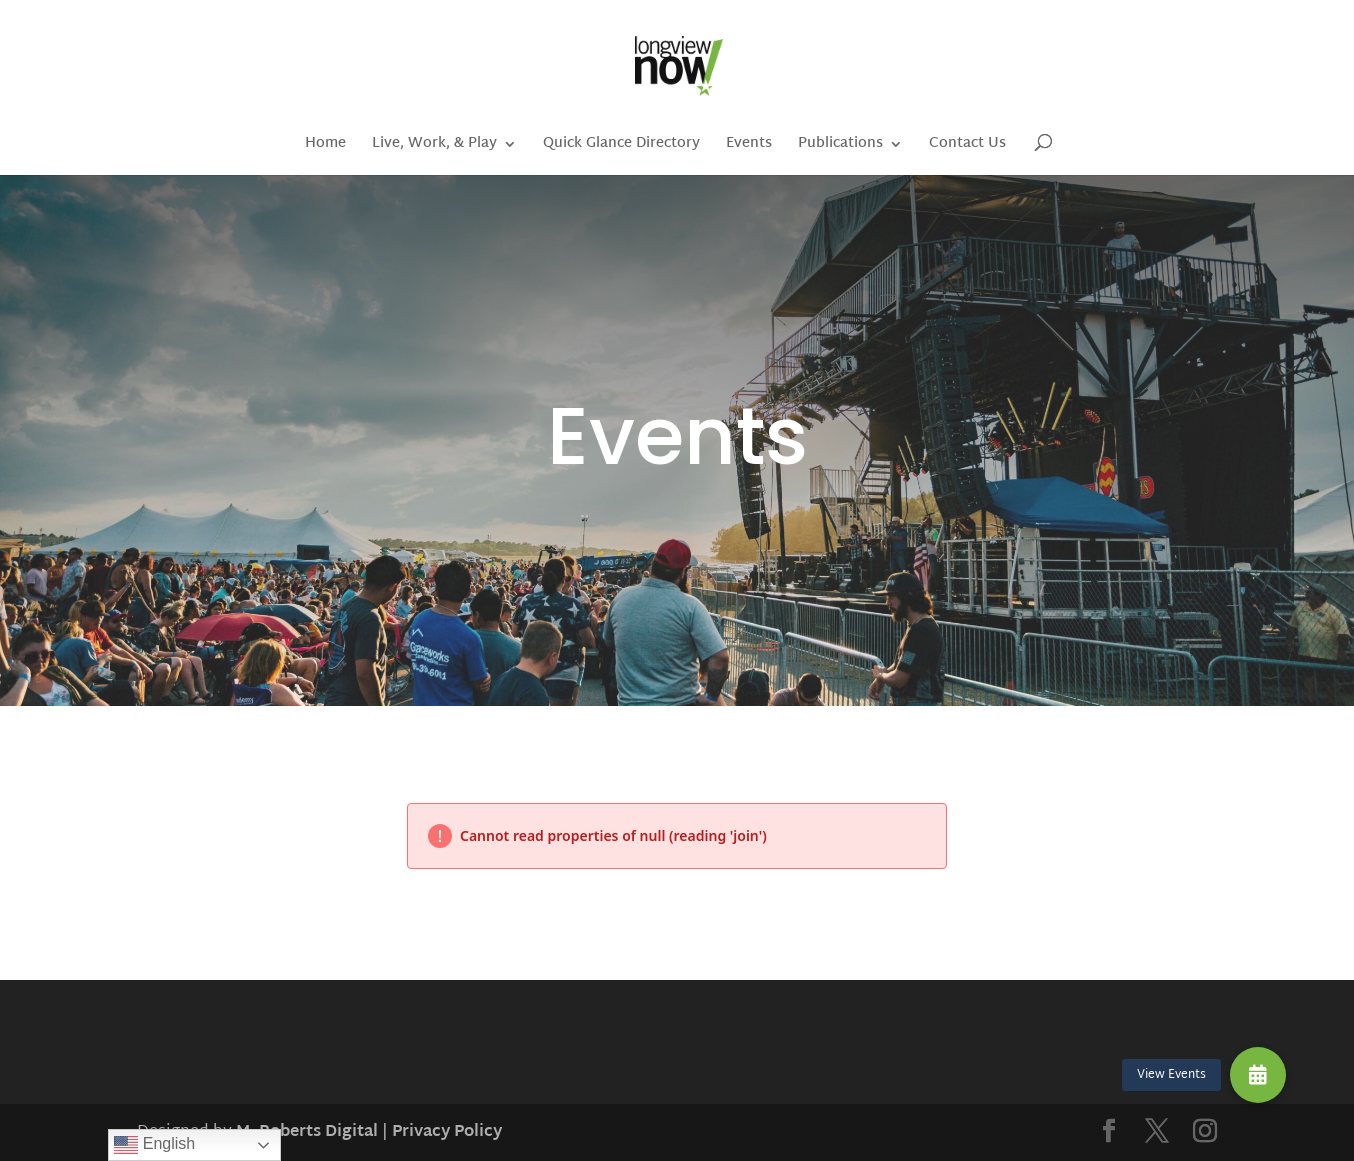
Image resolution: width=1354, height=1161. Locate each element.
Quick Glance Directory (621, 146)
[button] (1258, 1075)
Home (325, 146)
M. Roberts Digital (307, 1132)
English (154, 1145)
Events (749, 146)
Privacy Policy (447, 1132)
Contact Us (967, 146)
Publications (840, 146)
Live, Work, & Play (434, 146)
